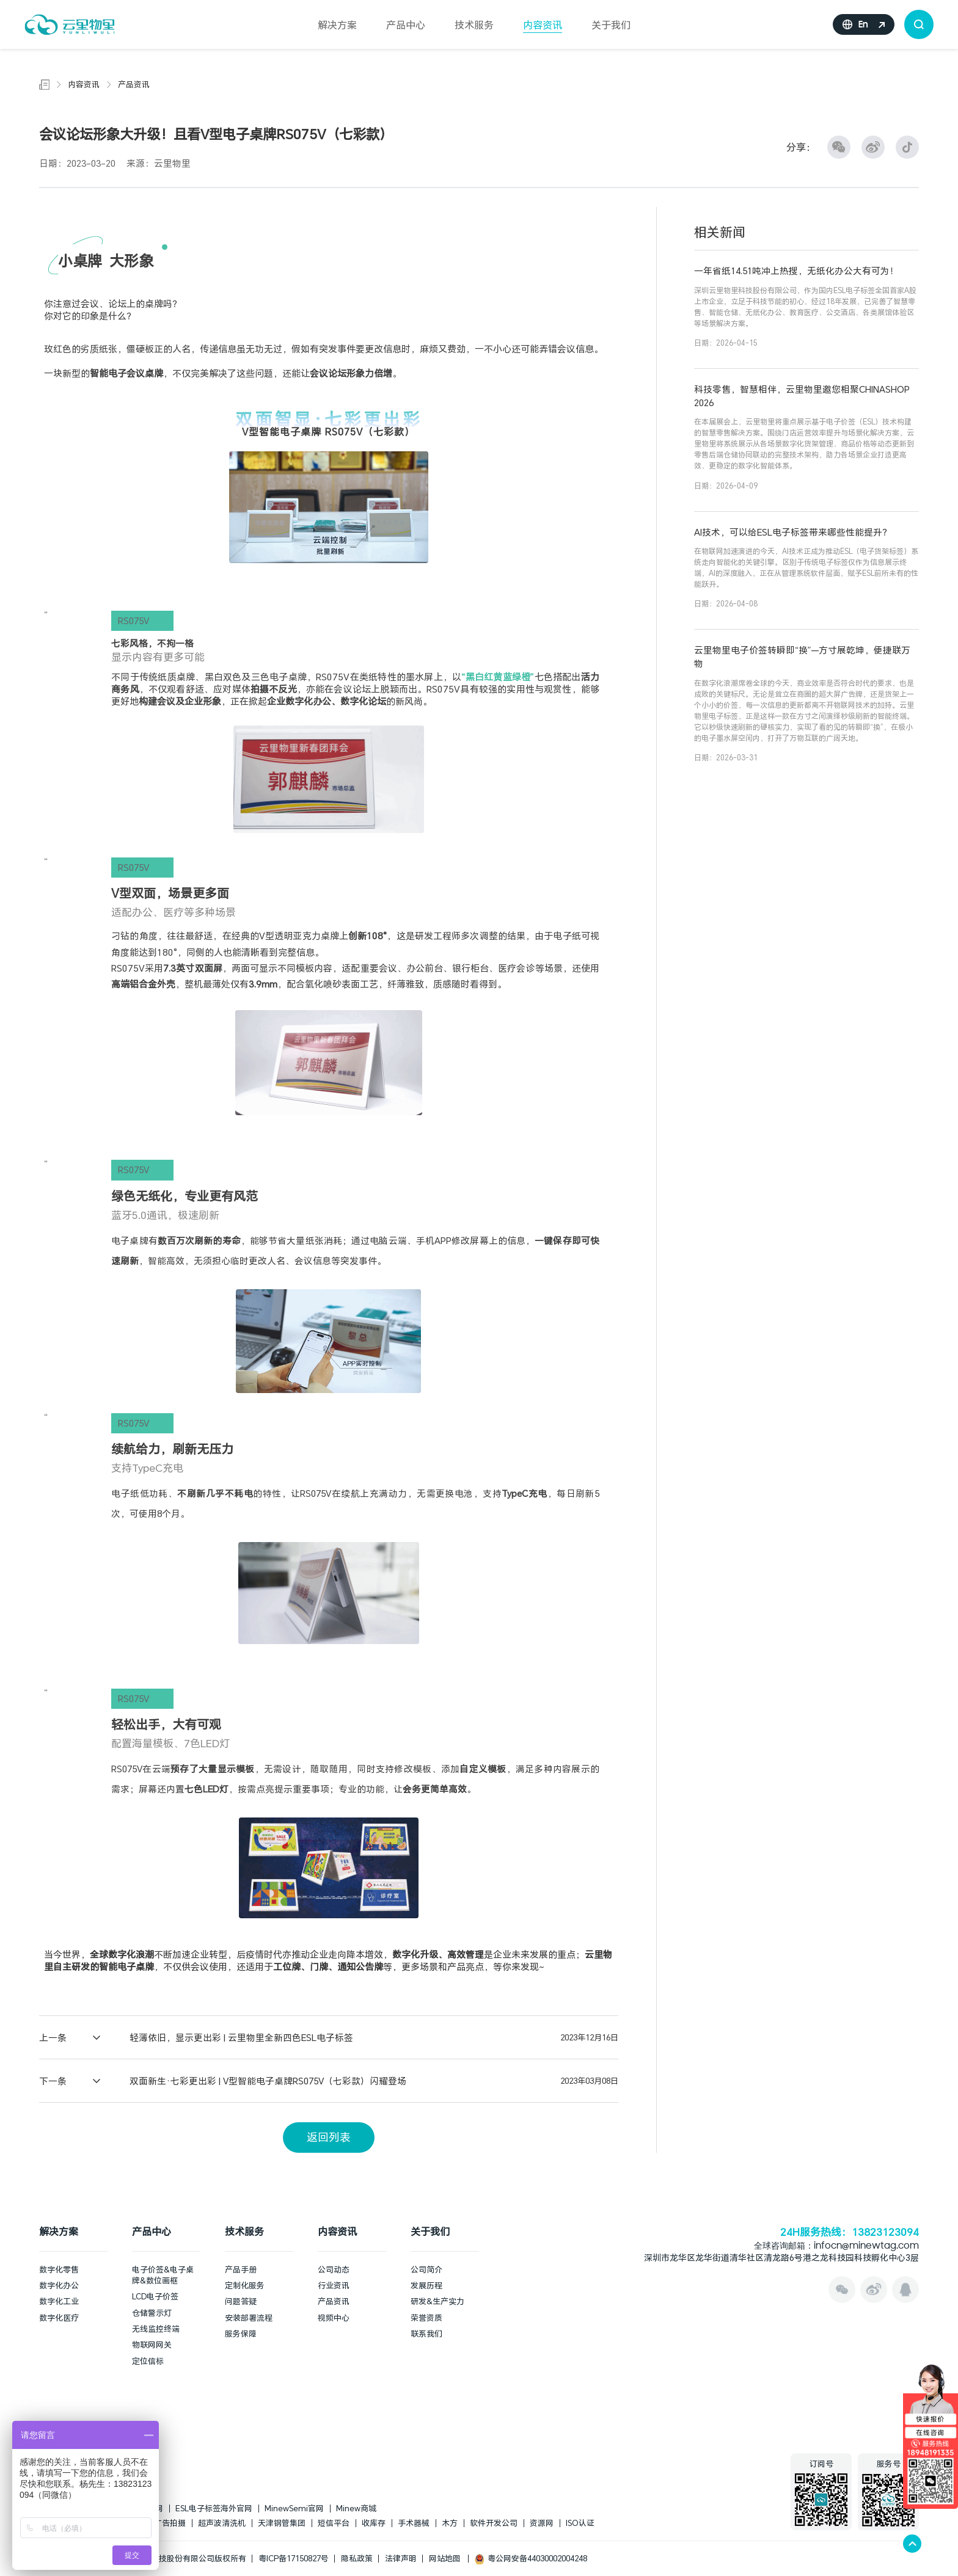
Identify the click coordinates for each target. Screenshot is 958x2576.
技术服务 (474, 24)
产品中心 (405, 24)
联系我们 (426, 2333)
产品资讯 (134, 84)
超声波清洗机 (222, 2522)
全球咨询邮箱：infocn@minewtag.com (836, 2246)
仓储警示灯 (152, 2312)
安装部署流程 (248, 2317)
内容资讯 (542, 24)
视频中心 (333, 2317)
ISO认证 (580, 2522)
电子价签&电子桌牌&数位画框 (163, 2275)
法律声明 (401, 2558)
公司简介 (426, 2269)
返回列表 (329, 2137)
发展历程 (426, 2285)
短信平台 (333, 2522)
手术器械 (414, 2522)
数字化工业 (59, 2301)
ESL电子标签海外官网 (213, 2508)
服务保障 (241, 2333)
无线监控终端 (156, 2328)
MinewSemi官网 (294, 2508)
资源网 (542, 2522)
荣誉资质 (426, 2317)
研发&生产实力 (437, 2301)
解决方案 (337, 24)
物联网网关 (152, 2344)
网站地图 (445, 2558)
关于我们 (611, 24)
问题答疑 (241, 2301)
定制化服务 (245, 2285)
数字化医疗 (59, 2317)
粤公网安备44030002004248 (531, 2558)
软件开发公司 (493, 2522)
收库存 (374, 2522)
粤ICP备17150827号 (293, 2558)
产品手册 (241, 2269)
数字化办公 (59, 2285)
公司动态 (333, 2269)
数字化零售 (59, 2269)
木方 (450, 2522)
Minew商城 (356, 2508)
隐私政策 (357, 2558)
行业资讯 (333, 2285)
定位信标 (148, 2361)
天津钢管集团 (281, 2522)
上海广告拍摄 (162, 2522)
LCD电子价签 (155, 2296)
